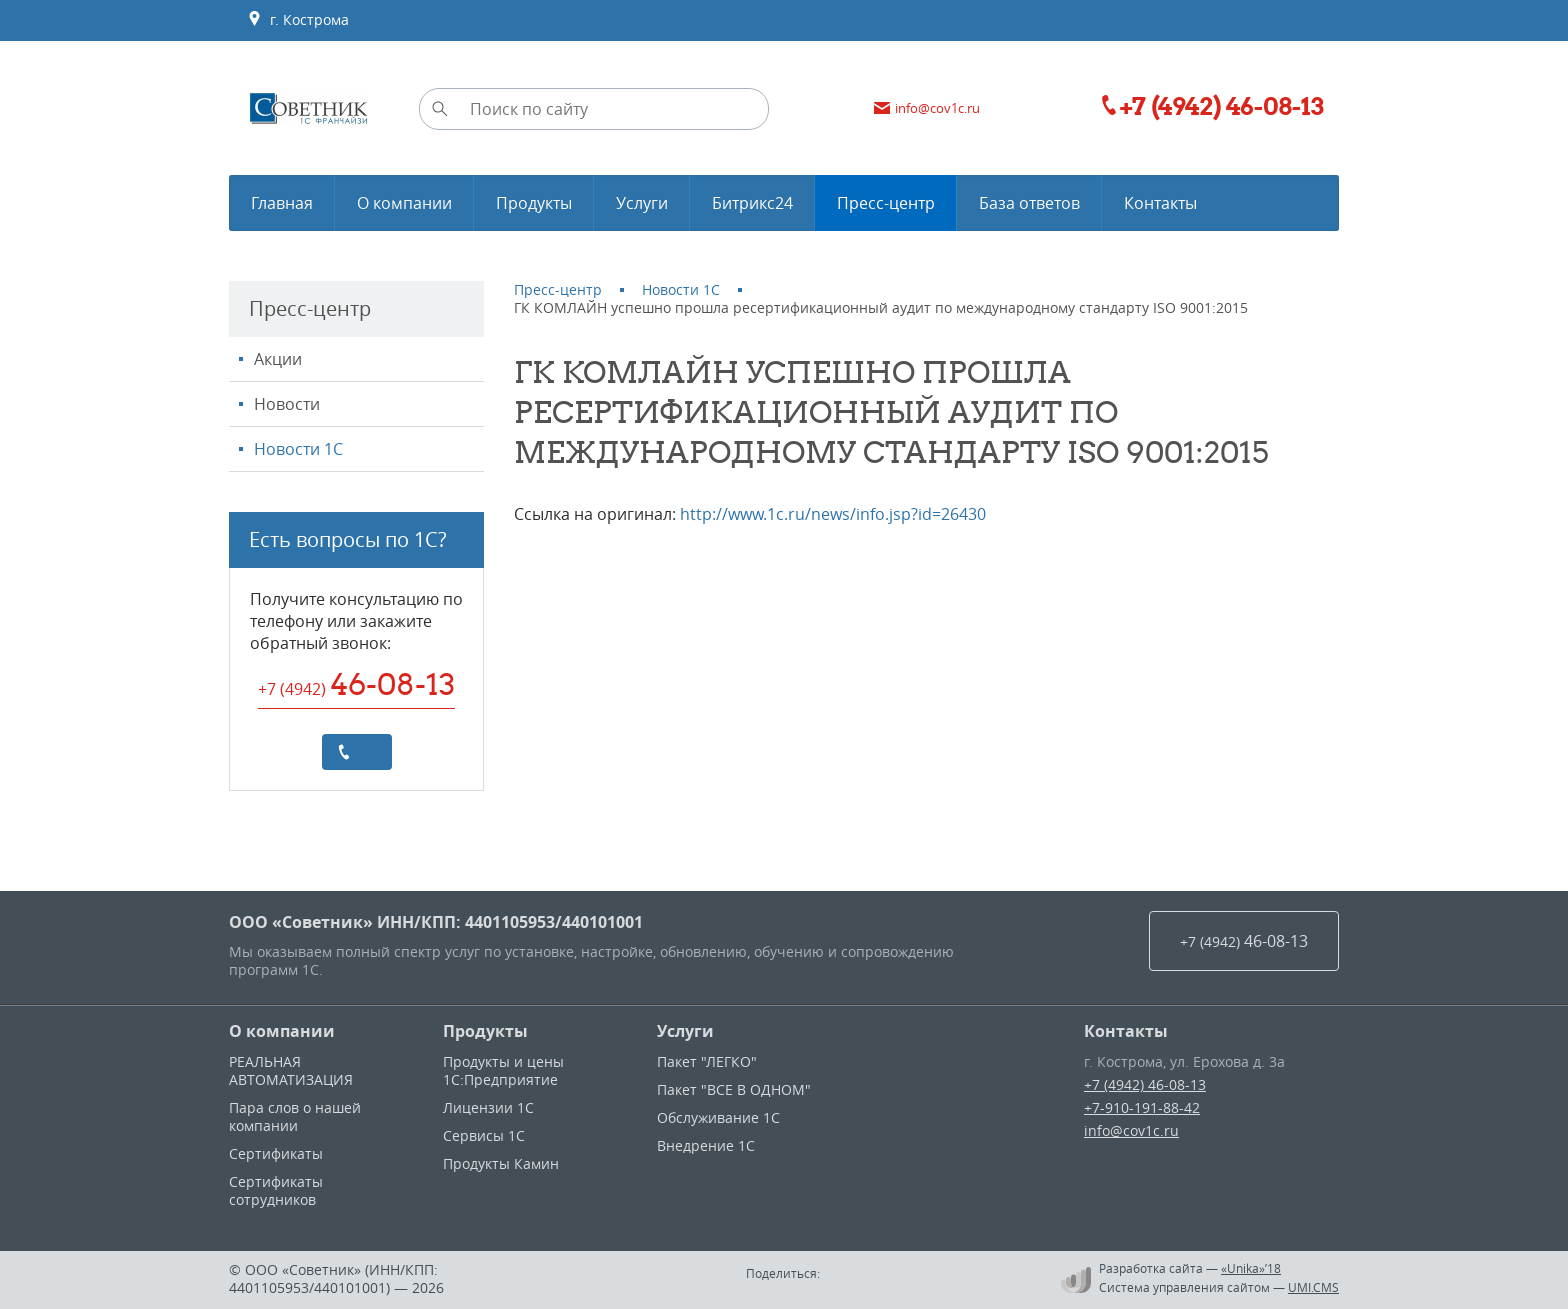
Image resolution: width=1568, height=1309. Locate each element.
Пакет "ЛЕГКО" (707, 1061)
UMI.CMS (1313, 1287)
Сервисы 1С (484, 1135)
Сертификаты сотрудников (276, 1190)
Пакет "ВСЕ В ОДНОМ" (734, 1089)
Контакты (1126, 1031)
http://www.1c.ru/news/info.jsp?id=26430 (833, 514)
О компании (282, 1031)
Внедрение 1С (706, 1145)
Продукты (485, 1031)
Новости (287, 404)
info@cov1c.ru (1131, 1130)
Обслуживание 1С (718, 1117)
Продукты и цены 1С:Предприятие (503, 1070)
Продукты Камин (501, 1163)
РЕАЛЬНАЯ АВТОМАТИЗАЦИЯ (291, 1070)
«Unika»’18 (1251, 1268)
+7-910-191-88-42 (1142, 1107)
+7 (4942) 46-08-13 (1145, 1084)
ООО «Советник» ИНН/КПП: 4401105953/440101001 (436, 922)
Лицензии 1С (488, 1107)
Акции (278, 359)
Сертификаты (276, 1153)
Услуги (685, 1031)
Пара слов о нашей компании (295, 1116)
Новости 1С (298, 449)
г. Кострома (298, 20)
